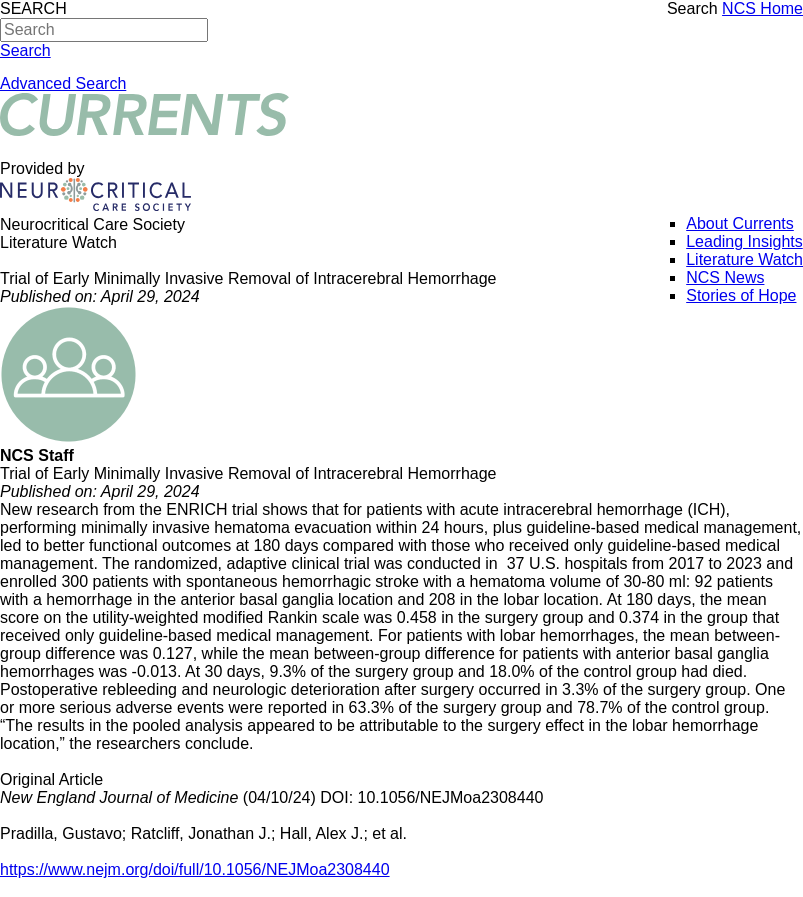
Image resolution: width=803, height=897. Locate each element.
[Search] (104, 30)
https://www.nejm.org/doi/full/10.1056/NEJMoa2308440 (195, 869)
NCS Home (762, 8)
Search (692, 8)
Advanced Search (63, 83)
